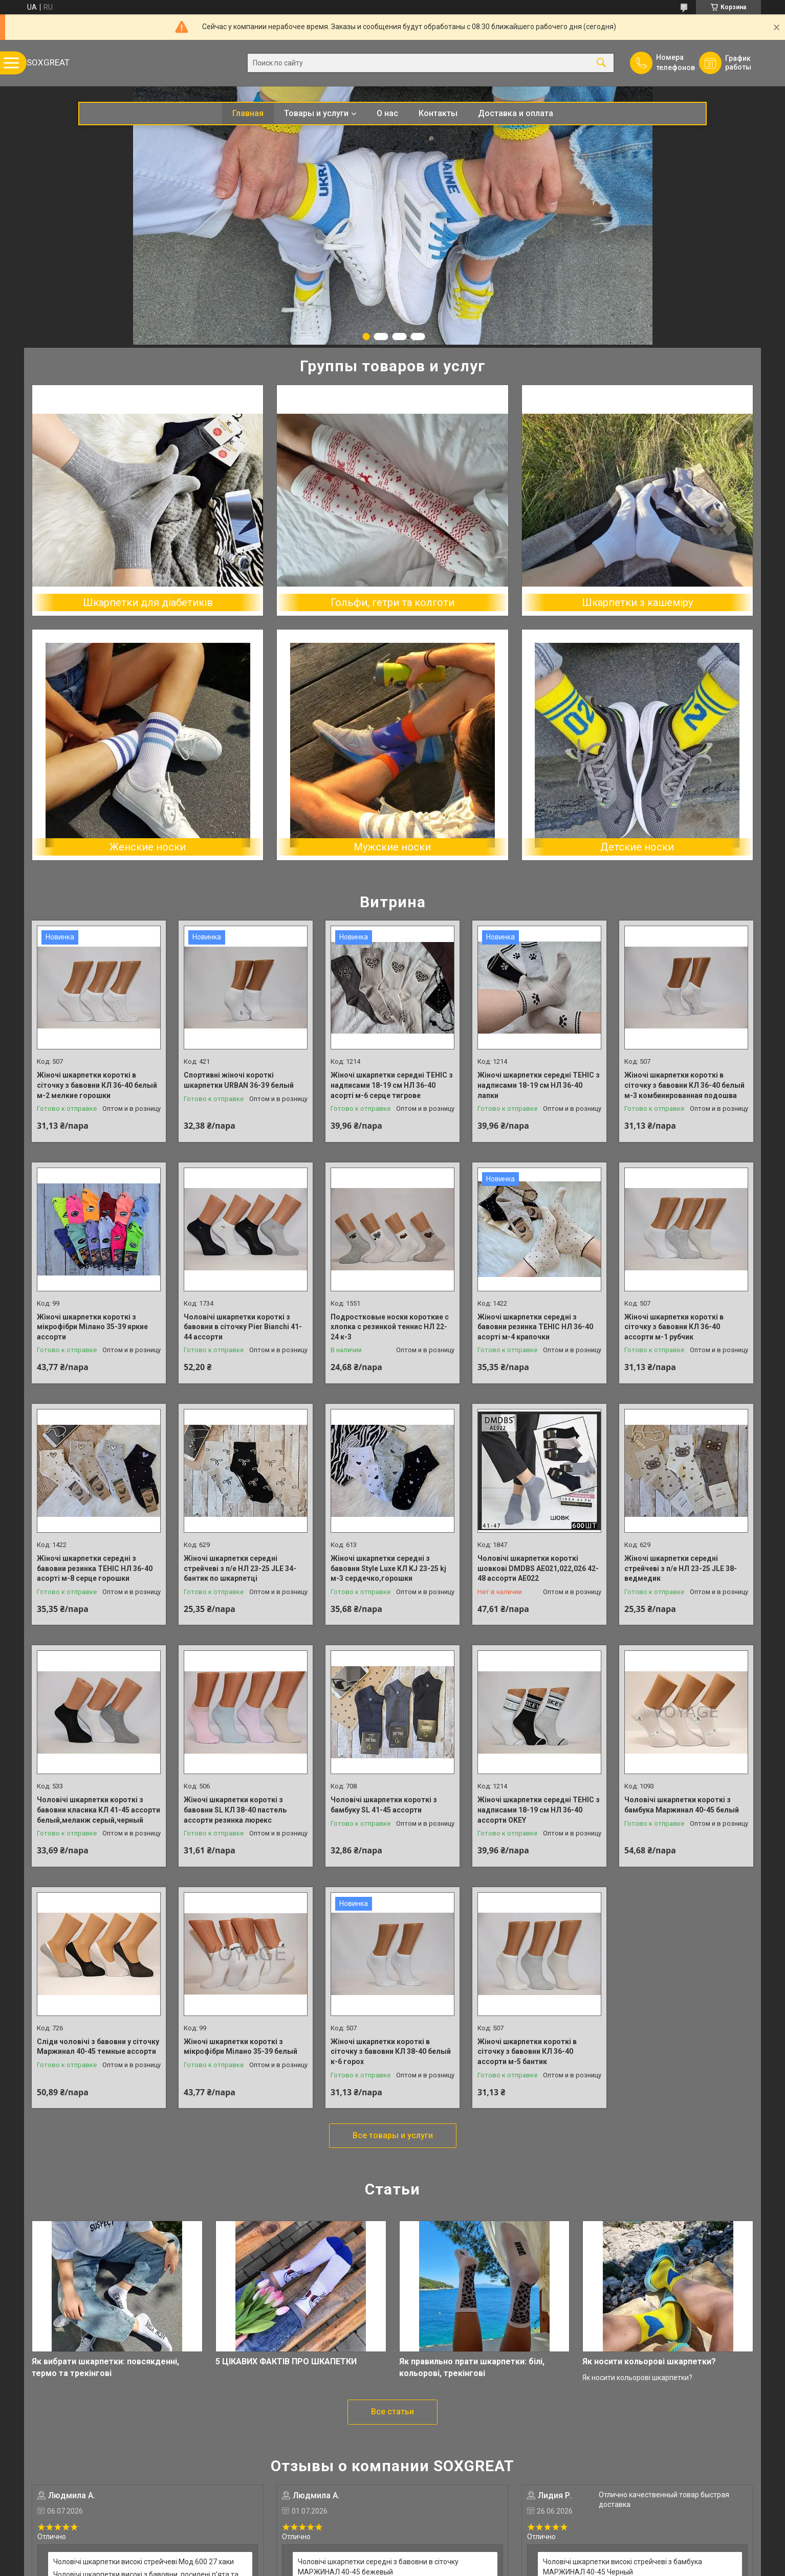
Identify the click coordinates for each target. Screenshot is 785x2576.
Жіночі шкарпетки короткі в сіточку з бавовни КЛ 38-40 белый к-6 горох (391, 2051)
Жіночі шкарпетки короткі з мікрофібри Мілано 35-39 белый (240, 2046)
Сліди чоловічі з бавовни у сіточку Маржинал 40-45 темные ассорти (98, 2046)
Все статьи (392, 2411)
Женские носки (148, 847)
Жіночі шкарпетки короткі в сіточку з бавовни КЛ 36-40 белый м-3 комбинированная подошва (684, 1085)
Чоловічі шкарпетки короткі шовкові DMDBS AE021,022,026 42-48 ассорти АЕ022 (538, 1568)
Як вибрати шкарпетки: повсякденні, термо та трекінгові (105, 2367)
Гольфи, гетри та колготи (392, 602)
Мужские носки (392, 847)
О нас (387, 113)
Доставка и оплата (515, 113)
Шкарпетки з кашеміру (637, 602)
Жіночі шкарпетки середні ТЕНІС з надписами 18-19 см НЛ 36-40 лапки (538, 1085)
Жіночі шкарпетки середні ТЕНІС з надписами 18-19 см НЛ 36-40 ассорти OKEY (538, 1810)
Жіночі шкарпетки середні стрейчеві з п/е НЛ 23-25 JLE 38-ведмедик (680, 1568)
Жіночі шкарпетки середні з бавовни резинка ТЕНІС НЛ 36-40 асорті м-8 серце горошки (94, 1568)
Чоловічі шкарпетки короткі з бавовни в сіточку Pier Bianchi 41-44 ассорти (243, 1327)
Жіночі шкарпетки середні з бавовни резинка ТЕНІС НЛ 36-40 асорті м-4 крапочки (535, 1327)
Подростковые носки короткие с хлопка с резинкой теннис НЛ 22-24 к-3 (390, 1327)
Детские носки (637, 847)
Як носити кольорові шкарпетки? (649, 2361)
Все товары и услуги (393, 2135)
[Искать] (601, 63)
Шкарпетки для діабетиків (148, 602)
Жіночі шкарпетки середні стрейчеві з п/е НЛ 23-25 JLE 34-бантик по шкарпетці (240, 1568)
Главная (248, 113)
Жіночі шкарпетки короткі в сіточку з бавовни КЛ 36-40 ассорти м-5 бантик (527, 2051)
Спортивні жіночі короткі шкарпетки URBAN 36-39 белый (239, 1080)
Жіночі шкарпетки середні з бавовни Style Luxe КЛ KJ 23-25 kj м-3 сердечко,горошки (388, 1568)
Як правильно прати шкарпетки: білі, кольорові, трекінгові (471, 2367)
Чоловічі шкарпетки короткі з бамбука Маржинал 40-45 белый (681, 1805)
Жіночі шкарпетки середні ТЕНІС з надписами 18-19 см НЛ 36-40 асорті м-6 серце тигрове (392, 1085)
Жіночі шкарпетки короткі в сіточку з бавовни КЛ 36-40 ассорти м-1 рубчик (674, 1327)
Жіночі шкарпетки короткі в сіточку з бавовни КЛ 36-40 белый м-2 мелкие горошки (97, 1085)
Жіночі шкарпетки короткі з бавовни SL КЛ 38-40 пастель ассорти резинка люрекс (235, 1810)
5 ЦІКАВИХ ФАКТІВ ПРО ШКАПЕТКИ (286, 2361)
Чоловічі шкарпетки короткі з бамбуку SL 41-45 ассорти (384, 1805)
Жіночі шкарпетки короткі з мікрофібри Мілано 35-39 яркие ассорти (92, 1327)
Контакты (438, 113)
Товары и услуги (316, 113)
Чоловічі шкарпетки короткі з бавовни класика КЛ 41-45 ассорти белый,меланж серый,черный (98, 1810)
